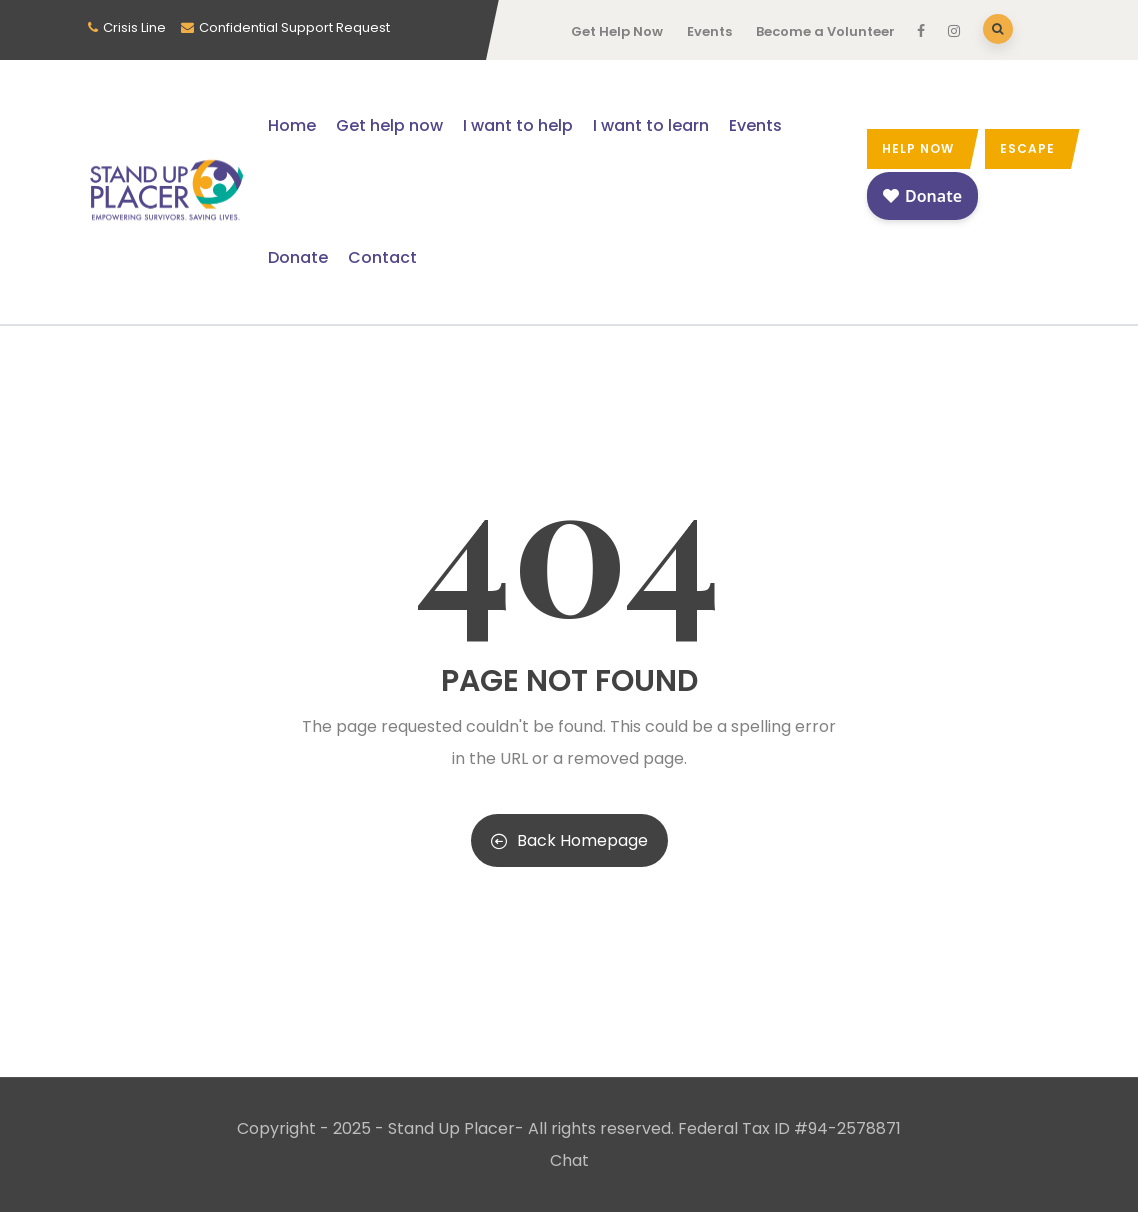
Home (292, 125)
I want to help (518, 125)
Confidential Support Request (294, 27)
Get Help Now (617, 31)
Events (709, 31)
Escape (1027, 148)
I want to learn (651, 125)
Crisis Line (134, 27)
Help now (918, 148)
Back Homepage (569, 840)
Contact (382, 257)
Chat (569, 1160)
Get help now (389, 125)
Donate (298, 257)
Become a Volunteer (825, 31)
